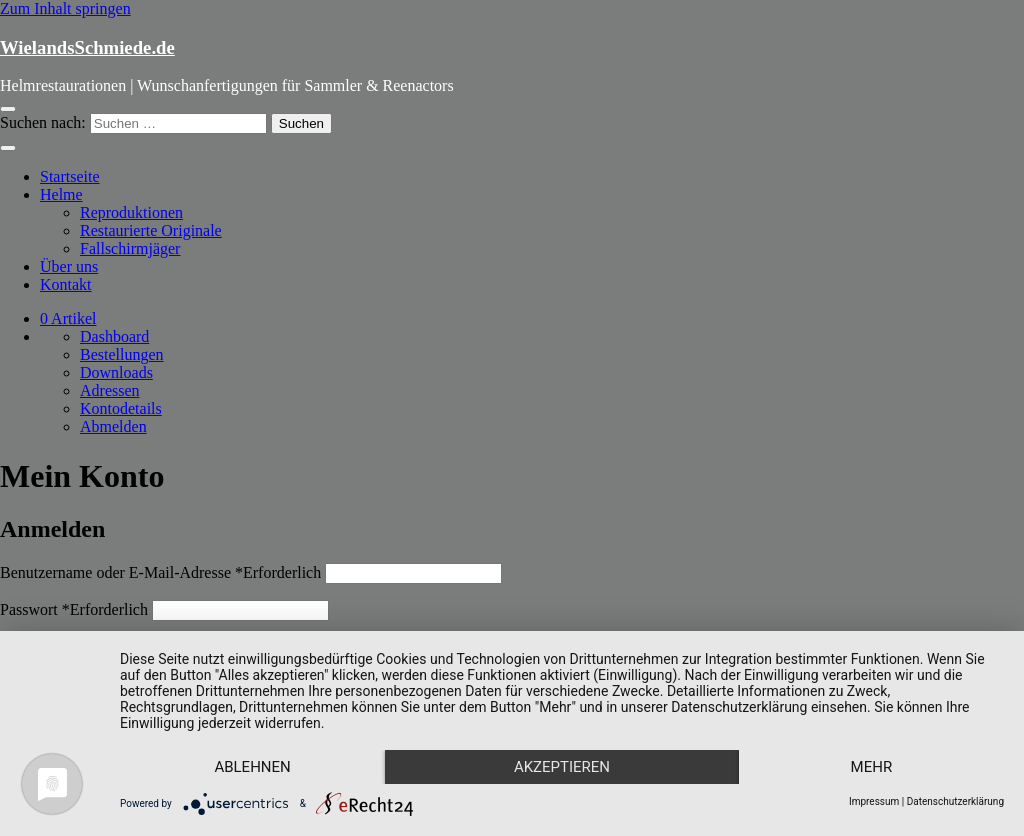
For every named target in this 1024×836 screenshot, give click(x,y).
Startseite (70, 176)
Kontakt (66, 284)
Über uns (69, 266)
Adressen (110, 390)
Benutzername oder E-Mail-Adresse (160, 572)
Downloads (116, 372)
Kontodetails (121, 408)
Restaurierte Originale (151, 230)
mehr (872, 767)
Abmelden (113, 426)
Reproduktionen (131, 212)
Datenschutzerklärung (955, 801)
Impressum (874, 801)
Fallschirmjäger (130, 248)
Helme (61, 194)
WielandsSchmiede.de (87, 47)
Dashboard (114, 336)
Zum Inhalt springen (65, 8)
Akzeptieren (562, 767)
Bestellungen (122, 354)
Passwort (74, 609)
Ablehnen (252, 767)
